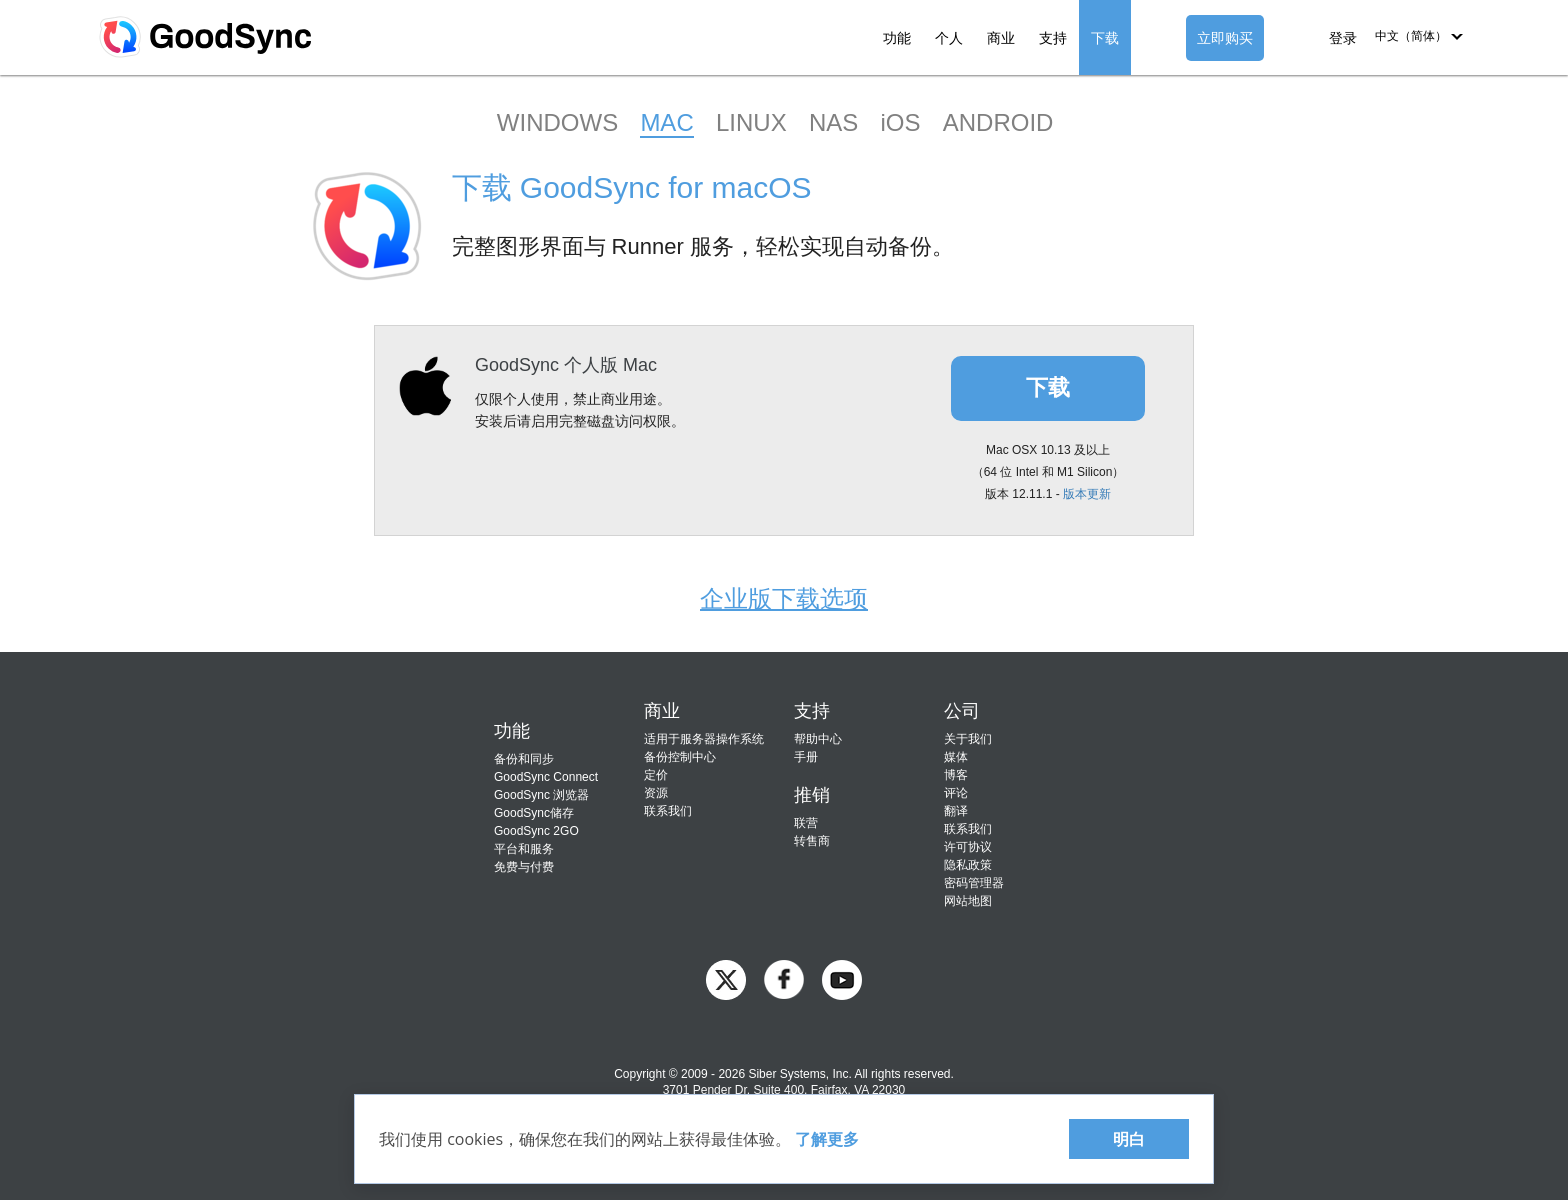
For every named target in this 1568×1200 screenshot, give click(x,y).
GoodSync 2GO (536, 831)
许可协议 (968, 847)
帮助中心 (818, 739)
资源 (656, 793)
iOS (900, 122)
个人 (949, 38)
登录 (1343, 38)
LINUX (751, 122)
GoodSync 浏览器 (541, 795)
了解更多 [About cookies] (827, 1139)
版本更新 (1087, 494)
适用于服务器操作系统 (704, 739)
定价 (656, 775)
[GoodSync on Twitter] (726, 978)
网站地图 (968, 901)
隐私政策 (968, 865)
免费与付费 (524, 867)
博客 (956, 775)
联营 (806, 823)
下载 (1105, 38)
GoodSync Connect (546, 777)
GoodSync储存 (534, 813)
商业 (1001, 38)
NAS (833, 122)
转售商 (812, 841)
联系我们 (668, 811)
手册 (806, 757)
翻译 (956, 811)
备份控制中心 (680, 757)
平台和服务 (524, 849)
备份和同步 (524, 759)
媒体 (956, 757)
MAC (666, 122)
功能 (897, 38)
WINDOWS (557, 122)
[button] (1419, 36)
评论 (956, 793)
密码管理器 (974, 883)
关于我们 (968, 739)
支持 (1053, 38)
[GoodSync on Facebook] (784, 978)
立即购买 (1225, 38)
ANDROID (998, 122)
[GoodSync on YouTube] (842, 978)
